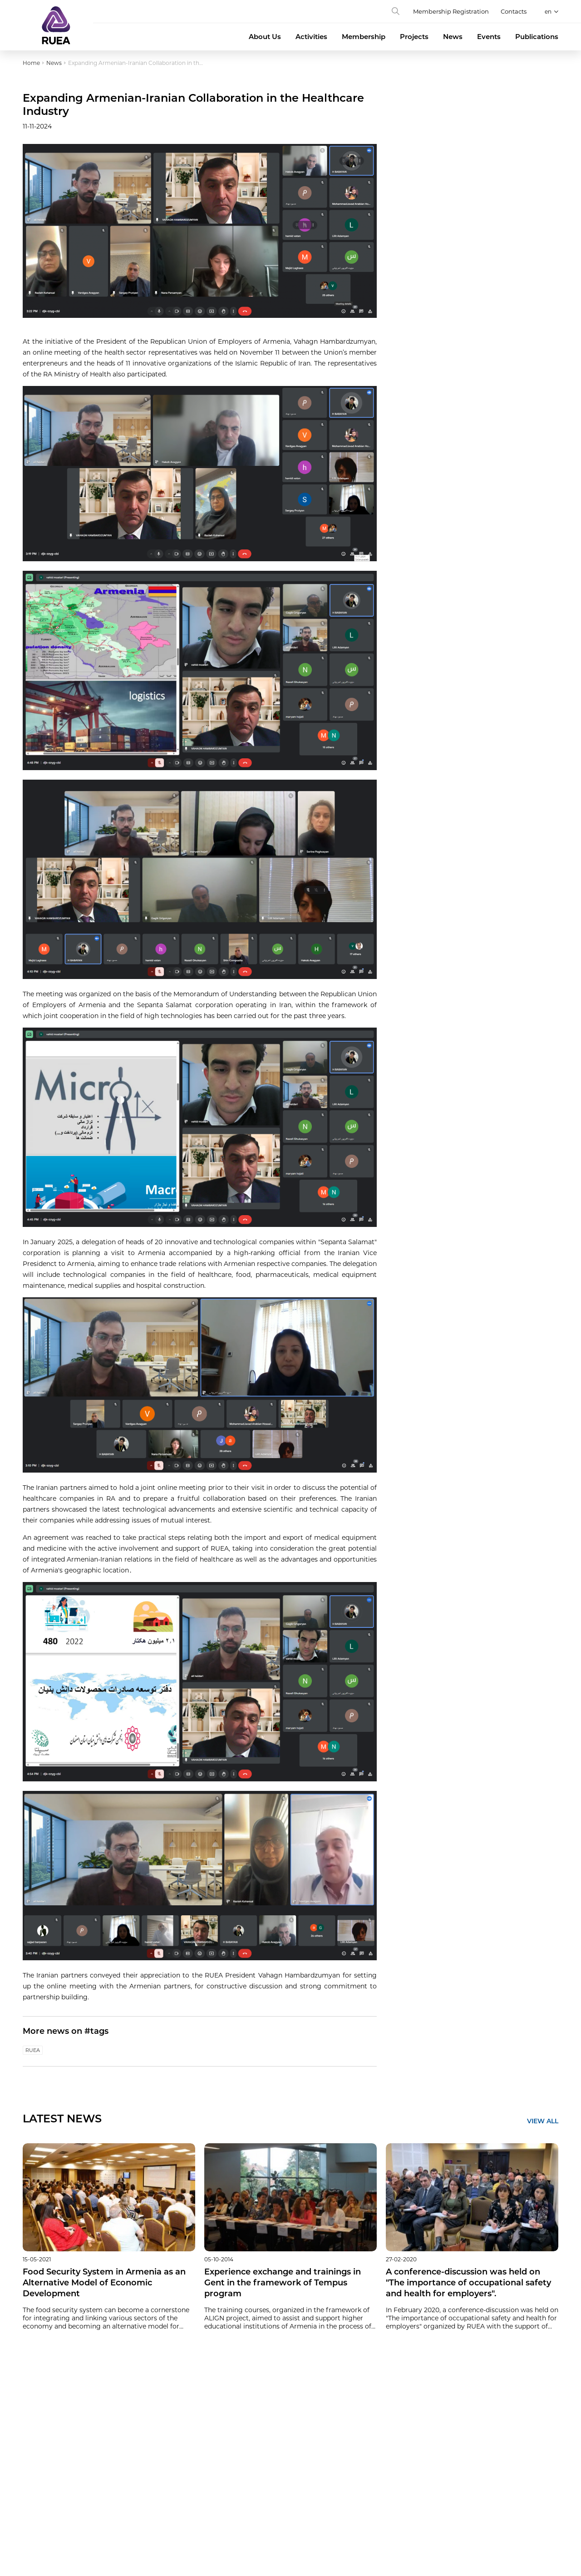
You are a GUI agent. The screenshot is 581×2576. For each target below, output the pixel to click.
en (548, 11)
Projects (414, 36)
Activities (311, 36)
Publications (536, 36)
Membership (363, 36)
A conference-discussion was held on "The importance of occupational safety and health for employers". (468, 2283)
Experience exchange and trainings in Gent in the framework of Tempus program (282, 2283)
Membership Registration (451, 11)
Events (489, 36)
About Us (265, 36)
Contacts (514, 11)
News (453, 36)
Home (31, 62)
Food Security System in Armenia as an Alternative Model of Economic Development (104, 2283)
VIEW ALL (542, 2121)
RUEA (32, 2050)
